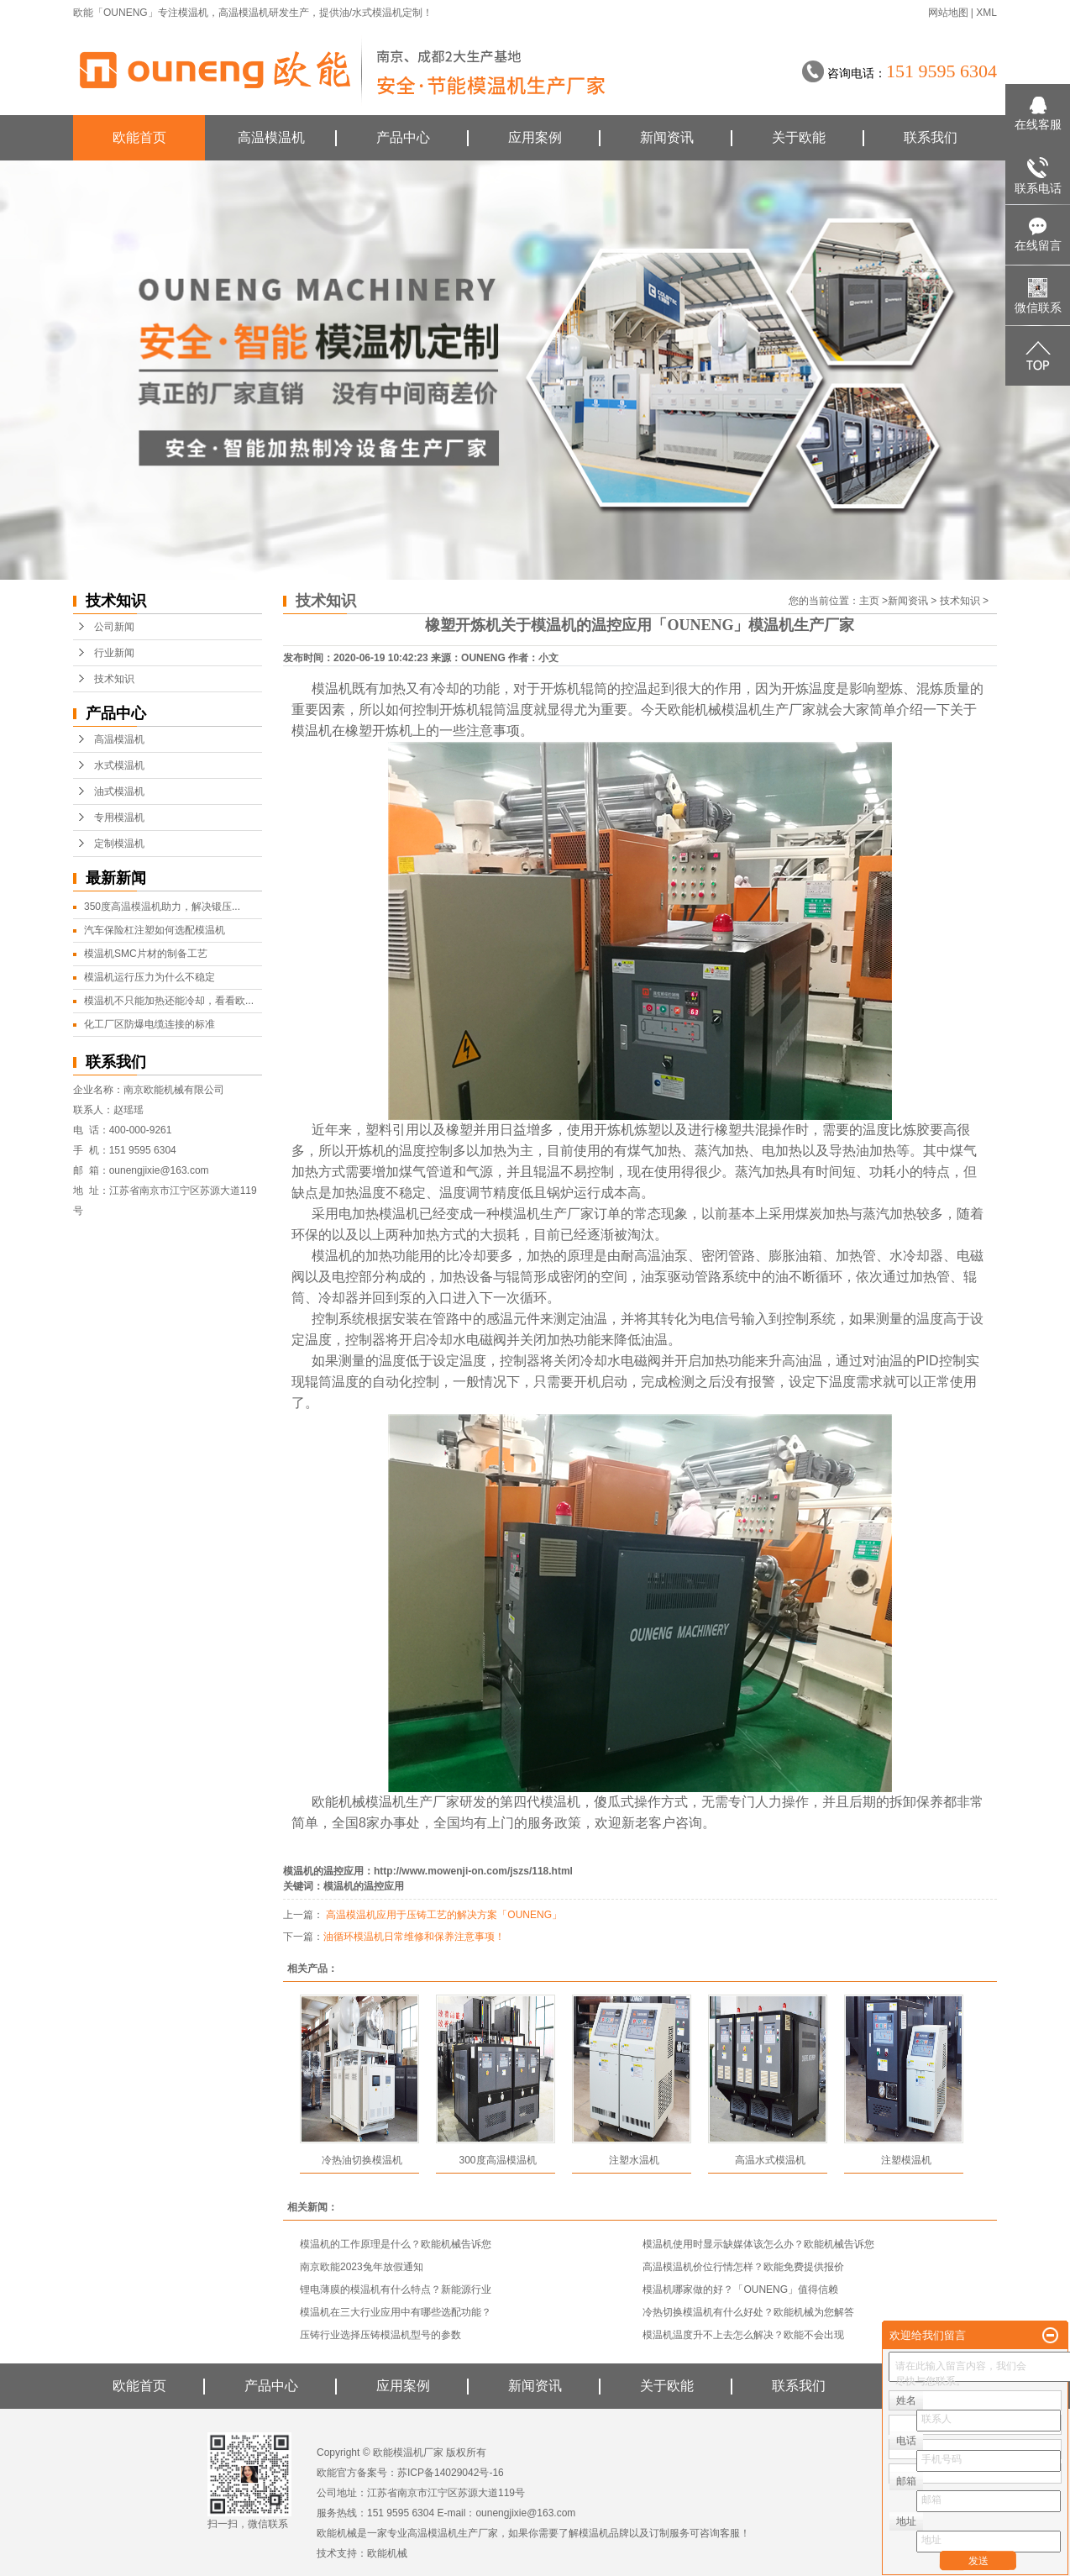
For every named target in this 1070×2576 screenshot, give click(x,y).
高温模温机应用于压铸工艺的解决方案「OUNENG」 (442, 1915)
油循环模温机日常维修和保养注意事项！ (414, 1937)
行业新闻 (114, 653)
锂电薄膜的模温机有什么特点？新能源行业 (395, 2289)
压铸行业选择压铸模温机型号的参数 (380, 2335)
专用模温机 (119, 817)
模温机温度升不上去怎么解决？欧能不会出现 (743, 2335)
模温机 (193, 12)
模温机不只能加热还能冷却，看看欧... (169, 1001)
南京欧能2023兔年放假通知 (361, 2267)
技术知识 (114, 679)
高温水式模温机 (770, 2160)
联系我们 (930, 137)
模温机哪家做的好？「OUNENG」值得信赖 (740, 2289)
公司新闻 (114, 627)
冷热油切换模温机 (362, 2160)
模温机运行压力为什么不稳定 (149, 977)
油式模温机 (119, 791)
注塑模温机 (906, 2160)
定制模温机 (119, 843)
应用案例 (535, 137)
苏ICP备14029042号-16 (450, 2473)
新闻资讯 (667, 137)
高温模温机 (243, 12)
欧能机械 (387, 2553)
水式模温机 (119, 765)
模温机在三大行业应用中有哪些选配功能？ (395, 2312)
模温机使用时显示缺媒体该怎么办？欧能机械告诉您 (758, 2244)
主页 (869, 601)
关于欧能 (799, 137)
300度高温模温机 (497, 2160)
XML (986, 12)
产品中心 (403, 137)
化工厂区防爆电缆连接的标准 (149, 1024)
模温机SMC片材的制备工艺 (145, 953)
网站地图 (948, 12)
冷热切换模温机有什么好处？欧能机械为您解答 (748, 2312)
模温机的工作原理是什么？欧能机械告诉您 (395, 2244)
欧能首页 (139, 137)
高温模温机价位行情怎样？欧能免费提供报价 (743, 2267)
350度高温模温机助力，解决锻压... (162, 906)
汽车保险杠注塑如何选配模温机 (154, 930)
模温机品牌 (604, 2533)
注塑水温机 (634, 2160)
